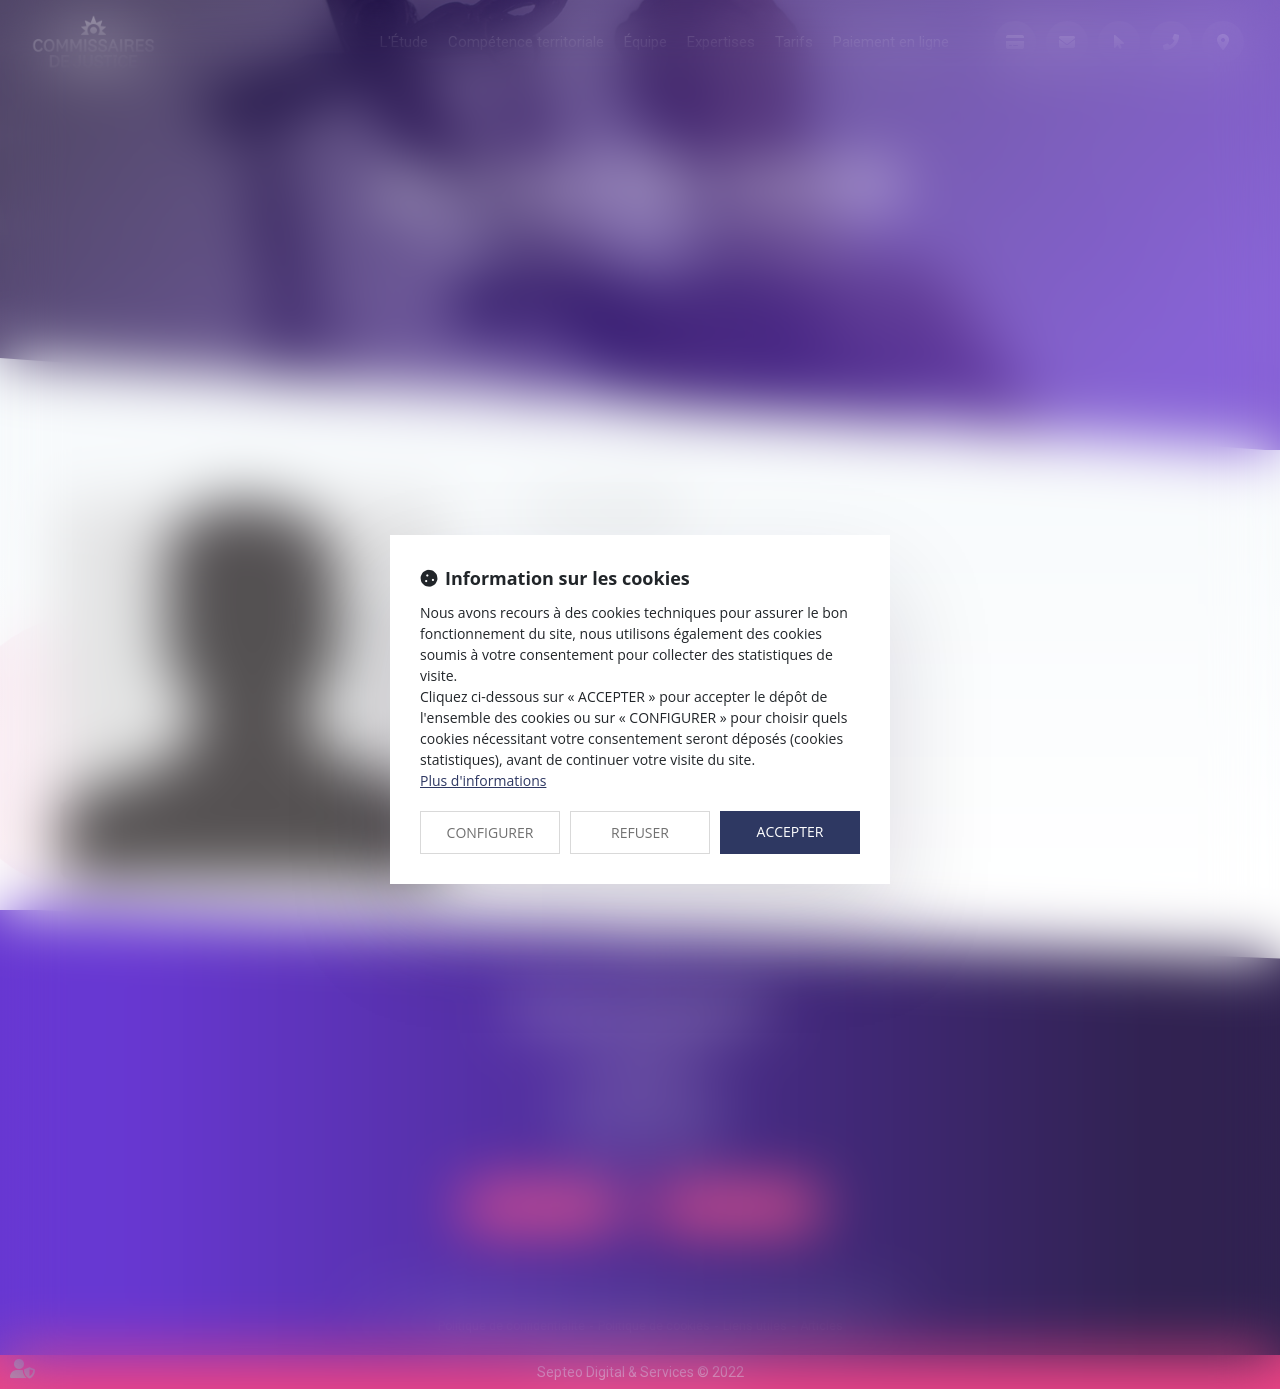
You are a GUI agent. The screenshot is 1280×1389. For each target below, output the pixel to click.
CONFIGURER (490, 832)
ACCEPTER (790, 831)
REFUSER (640, 832)
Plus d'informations (483, 780)
